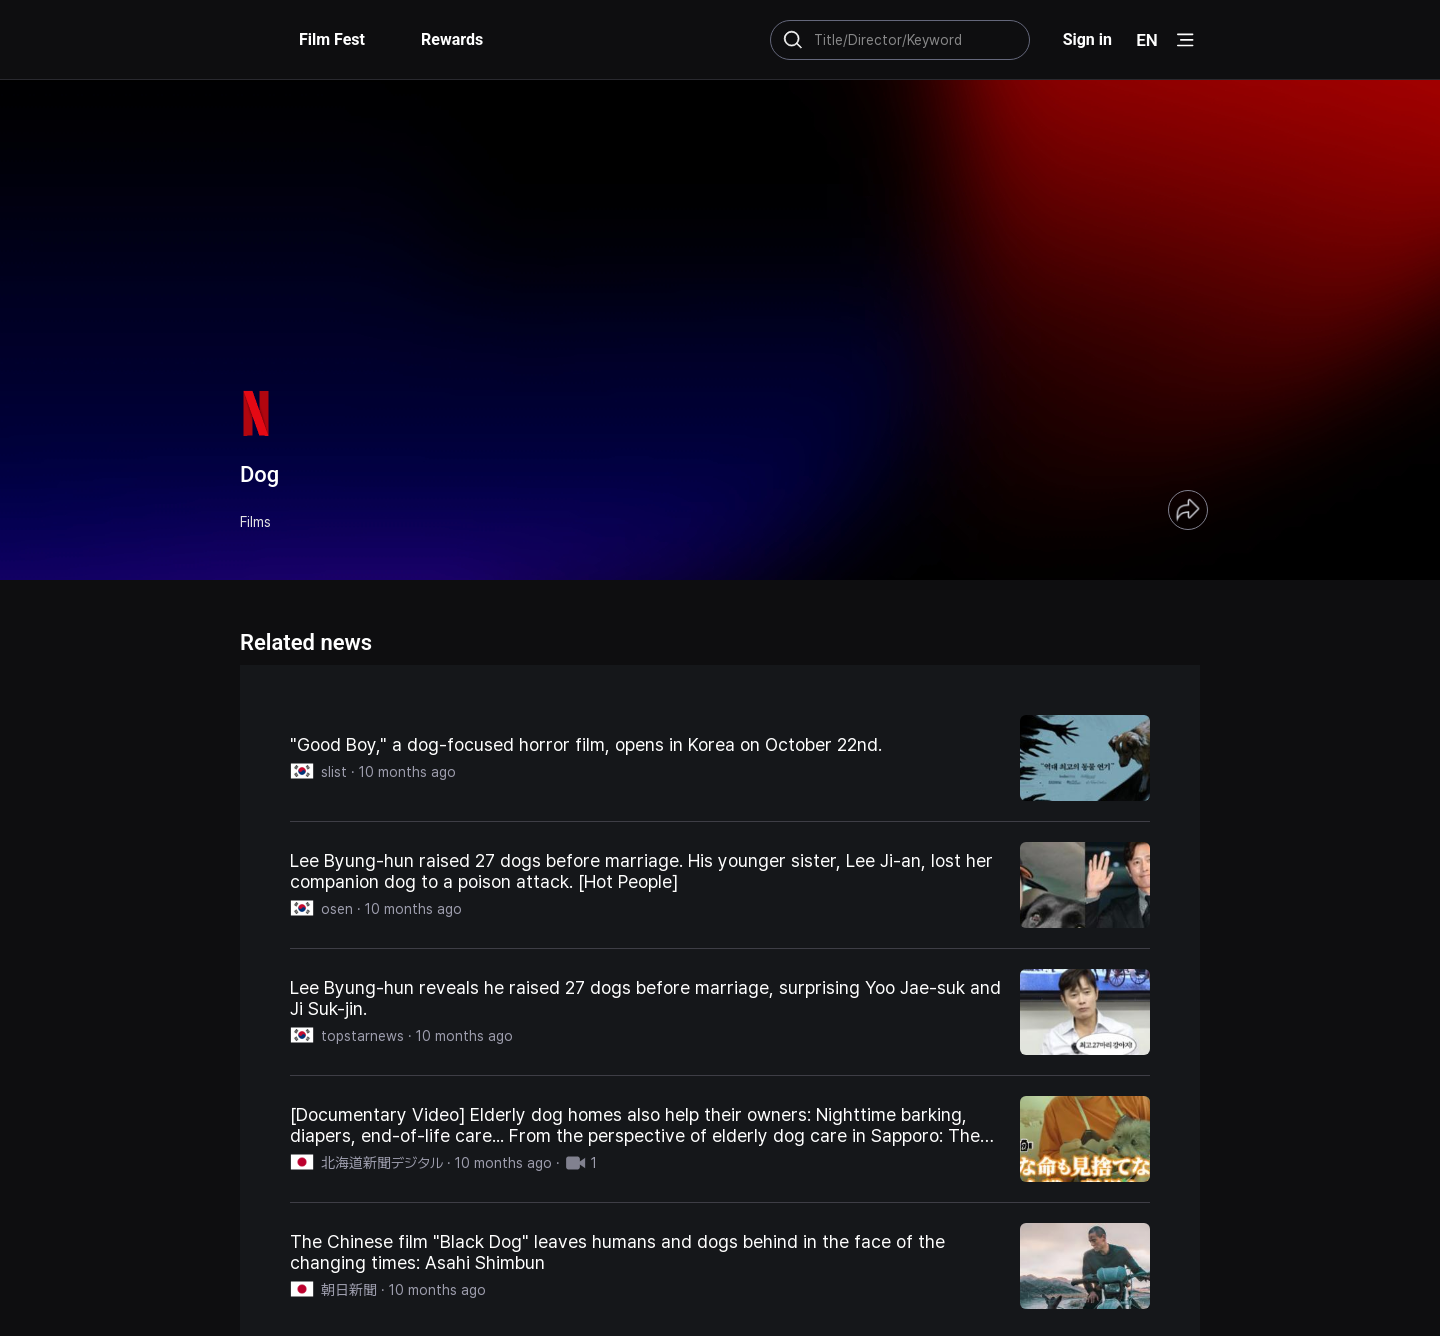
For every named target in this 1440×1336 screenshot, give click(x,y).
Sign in (1087, 39)
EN (1147, 40)
